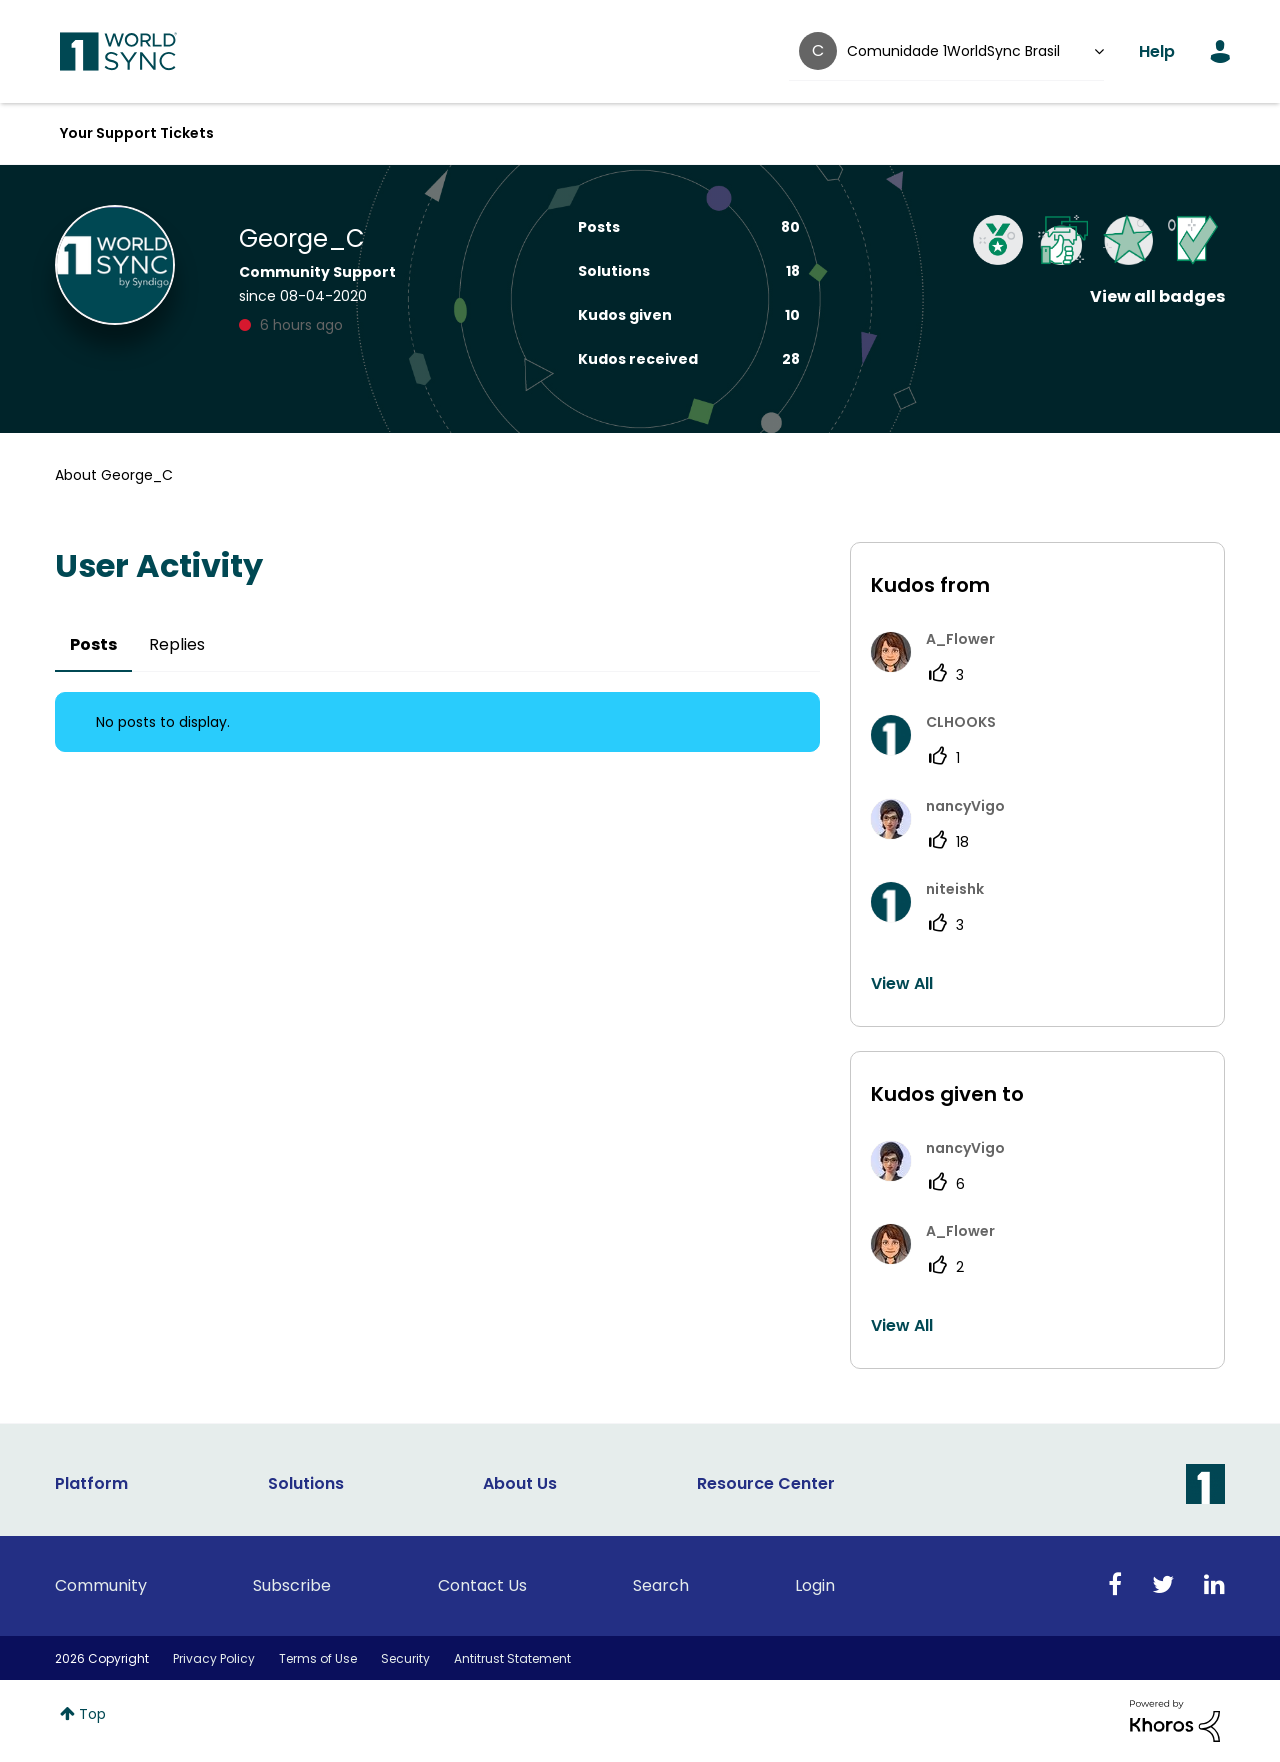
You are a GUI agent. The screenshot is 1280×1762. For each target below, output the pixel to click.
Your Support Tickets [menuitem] (137, 133)
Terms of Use (318, 1658)
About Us (520, 1483)
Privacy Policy (214, 1658)
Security (405, 1658)
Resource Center (766, 1483)
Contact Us (482, 1585)
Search (661, 1585)
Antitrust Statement (512, 1658)
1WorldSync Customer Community (118, 52)
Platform (91, 1483)
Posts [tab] (93, 644)
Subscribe (292, 1585)
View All (902, 983)
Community (101, 1585)
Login (815, 1585)
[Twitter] (1163, 1586)
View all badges (1157, 296)
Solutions (306, 1483)
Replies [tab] (177, 644)
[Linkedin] (1214, 1586)
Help (1157, 51)
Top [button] (92, 1714)
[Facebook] (1115, 1586)
